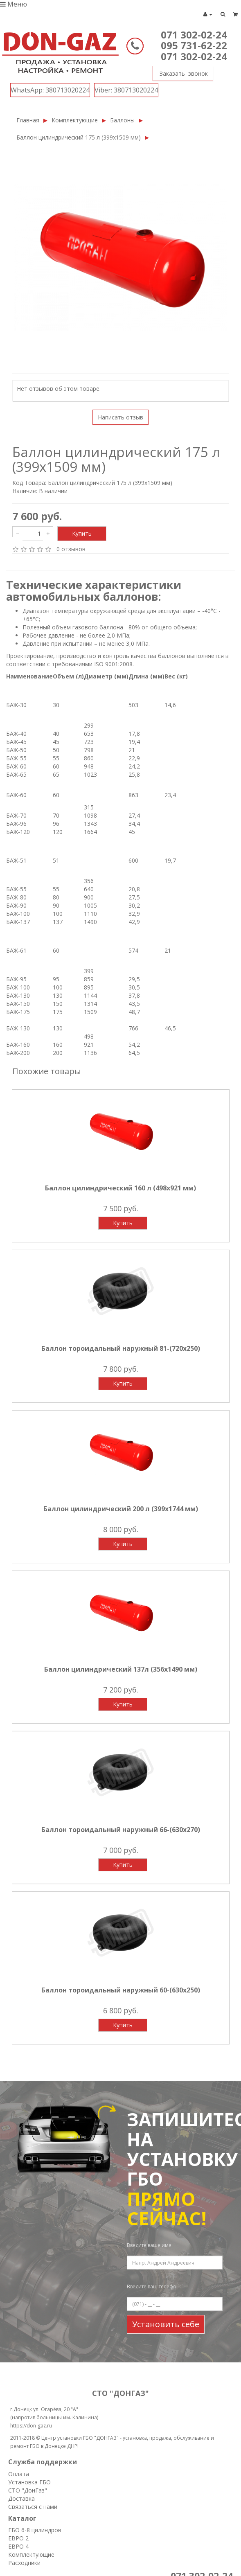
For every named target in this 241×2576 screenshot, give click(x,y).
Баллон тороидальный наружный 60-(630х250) (120, 1990)
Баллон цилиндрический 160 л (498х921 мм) (120, 1187)
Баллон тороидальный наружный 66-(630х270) (120, 1829)
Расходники (24, 2563)
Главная (27, 120)
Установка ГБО (29, 2482)
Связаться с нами (32, 2507)
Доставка (21, 2498)
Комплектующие (75, 120)
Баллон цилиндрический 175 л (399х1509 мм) (78, 137)
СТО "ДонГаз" (27, 2490)
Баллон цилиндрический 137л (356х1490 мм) (120, 1669)
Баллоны (122, 120)
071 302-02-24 (194, 34)
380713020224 (50, 90)
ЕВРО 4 (18, 2546)
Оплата (18, 2474)
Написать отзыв (120, 417)
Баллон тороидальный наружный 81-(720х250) (120, 1348)
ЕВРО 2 (18, 2538)
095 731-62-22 (194, 45)
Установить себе (165, 2324)
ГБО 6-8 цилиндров (34, 2530)
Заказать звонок (180, 71)
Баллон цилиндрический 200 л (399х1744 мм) (120, 1508)
